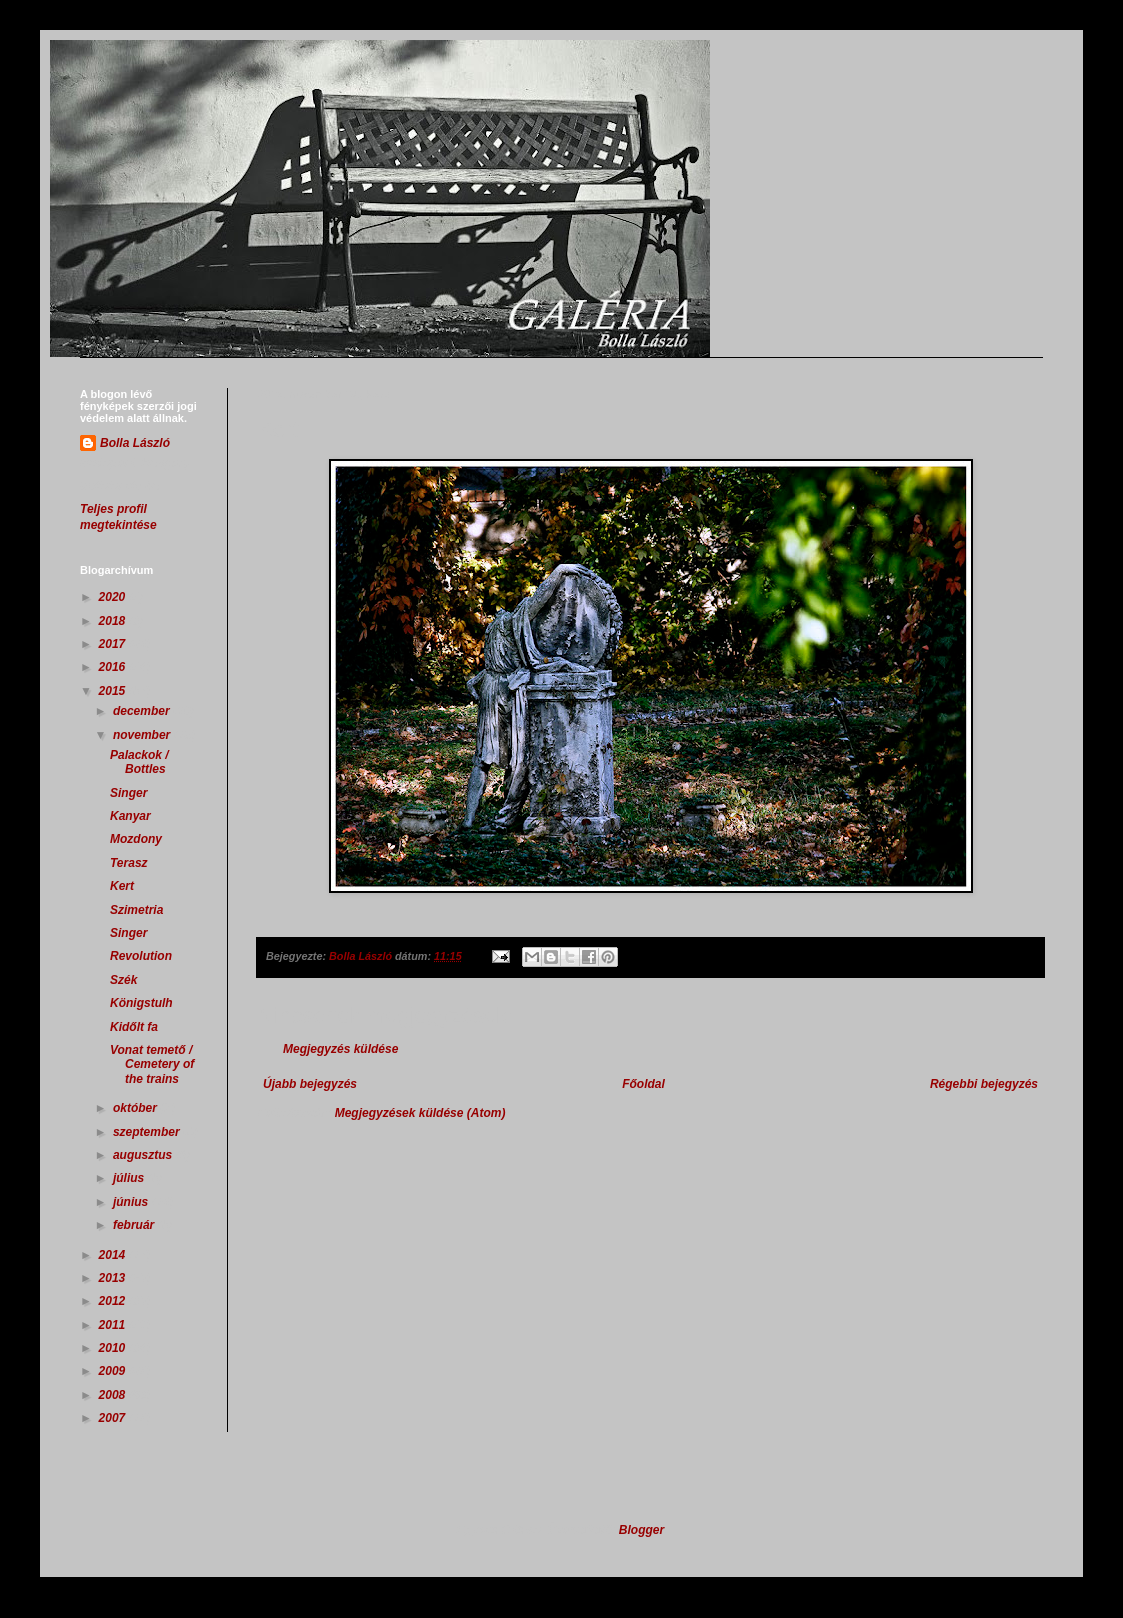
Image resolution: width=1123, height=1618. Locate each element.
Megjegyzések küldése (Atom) (420, 1113)
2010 (114, 1348)
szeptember (148, 1132)
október (136, 1108)
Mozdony (136, 839)
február (135, 1225)
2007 (114, 1418)
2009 (114, 1371)
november (143, 735)
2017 (114, 644)
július (130, 1178)
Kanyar (130, 816)
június (132, 1202)
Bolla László (135, 443)
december (143, 711)
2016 (114, 667)
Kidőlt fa (134, 1027)
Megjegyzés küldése (340, 1049)
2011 (114, 1325)
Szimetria (136, 910)
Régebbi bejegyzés (984, 1084)
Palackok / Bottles (139, 762)
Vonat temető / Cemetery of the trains (152, 1064)
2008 (114, 1395)
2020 (114, 597)
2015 (114, 691)
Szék (123, 980)
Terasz (129, 863)
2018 (114, 621)
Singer (128, 793)
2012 (114, 1301)
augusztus (144, 1155)
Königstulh (141, 1003)
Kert (122, 886)
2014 (114, 1255)
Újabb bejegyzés (310, 1084)
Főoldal (643, 1084)
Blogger (641, 1530)
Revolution (141, 956)
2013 (114, 1278)
